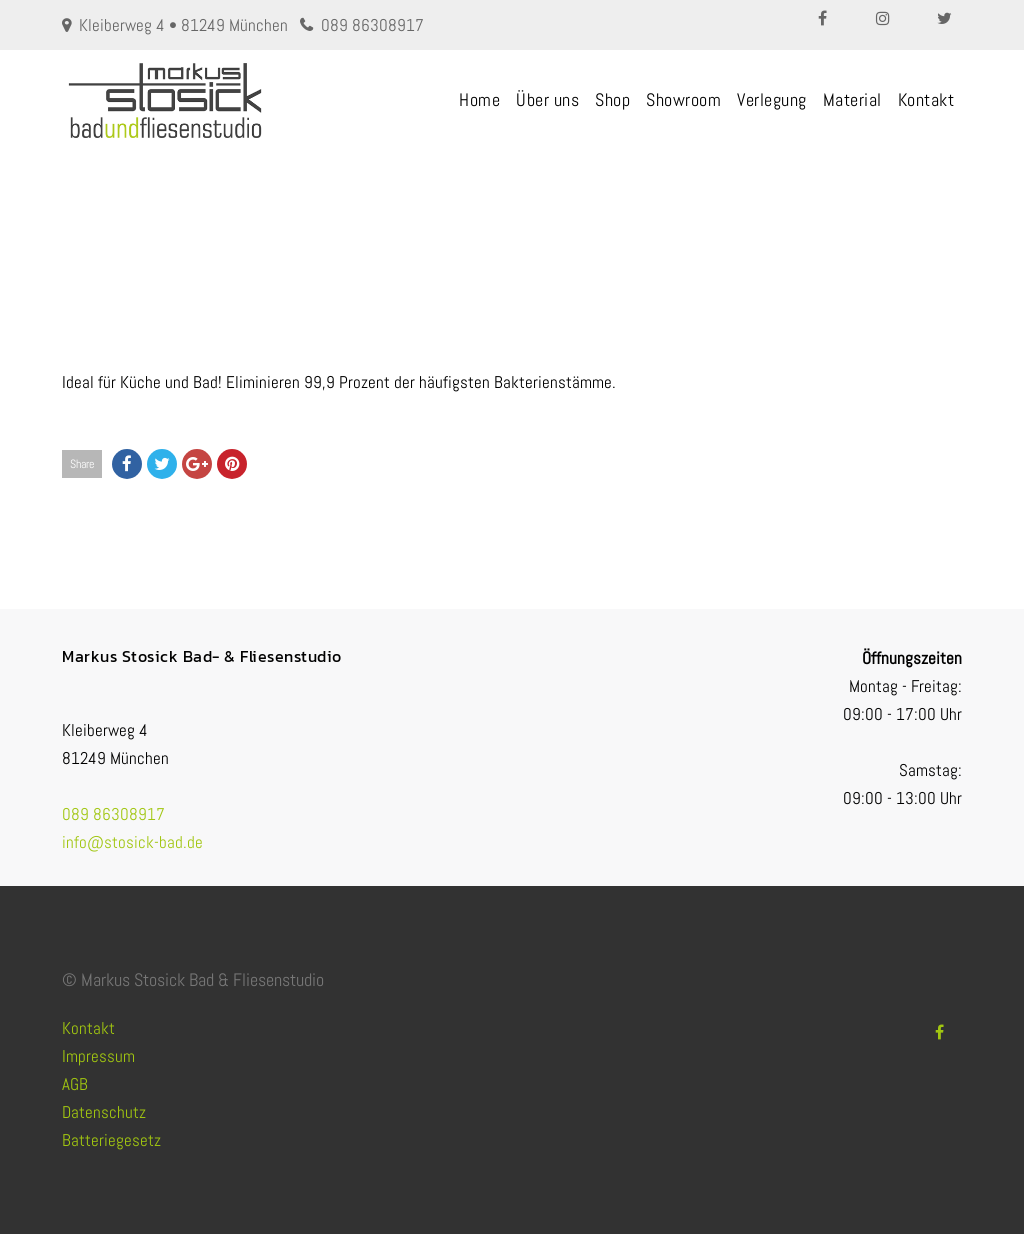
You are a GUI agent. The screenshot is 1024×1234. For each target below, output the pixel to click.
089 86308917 (372, 25)
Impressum (98, 1056)
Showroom (683, 99)
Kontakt (926, 99)
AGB (75, 1084)
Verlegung (772, 99)
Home (479, 99)
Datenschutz (104, 1112)
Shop (612, 99)
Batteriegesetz (111, 1140)
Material (852, 99)
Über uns (547, 99)
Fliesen (431, 230)
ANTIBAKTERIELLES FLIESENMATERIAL (560, 230)
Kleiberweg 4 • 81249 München (183, 25)
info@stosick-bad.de (132, 842)
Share (82, 464)
